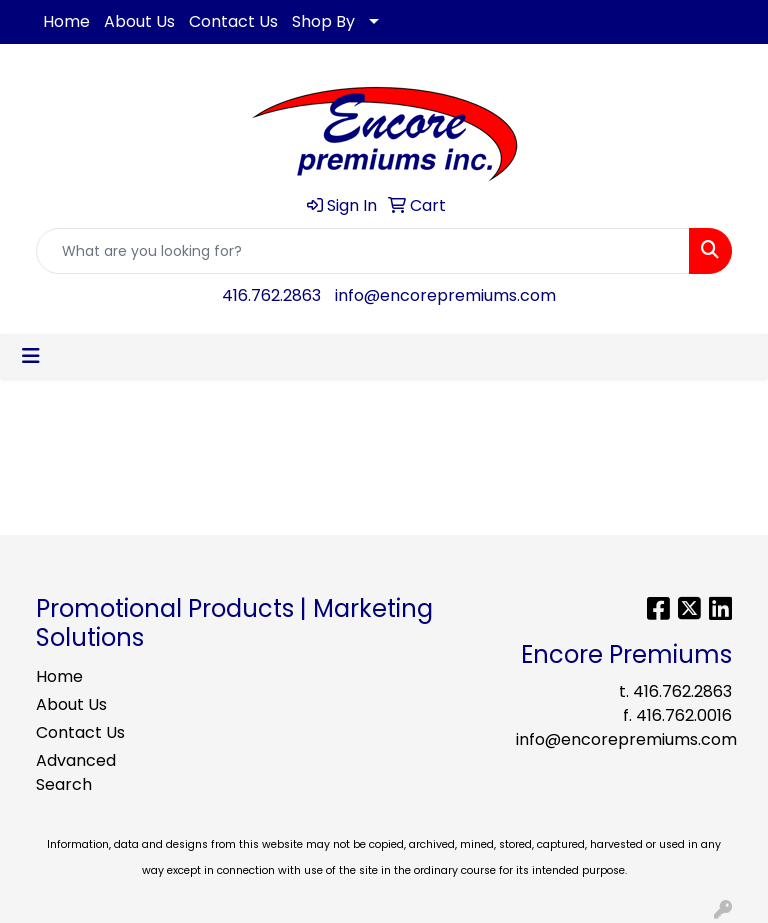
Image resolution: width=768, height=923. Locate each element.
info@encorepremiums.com (445, 295)
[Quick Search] (363, 251)
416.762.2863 (271, 295)
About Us (139, 21)
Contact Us (233, 21)
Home (66, 21)
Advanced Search (76, 772)
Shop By (323, 21)
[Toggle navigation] (31, 356)
